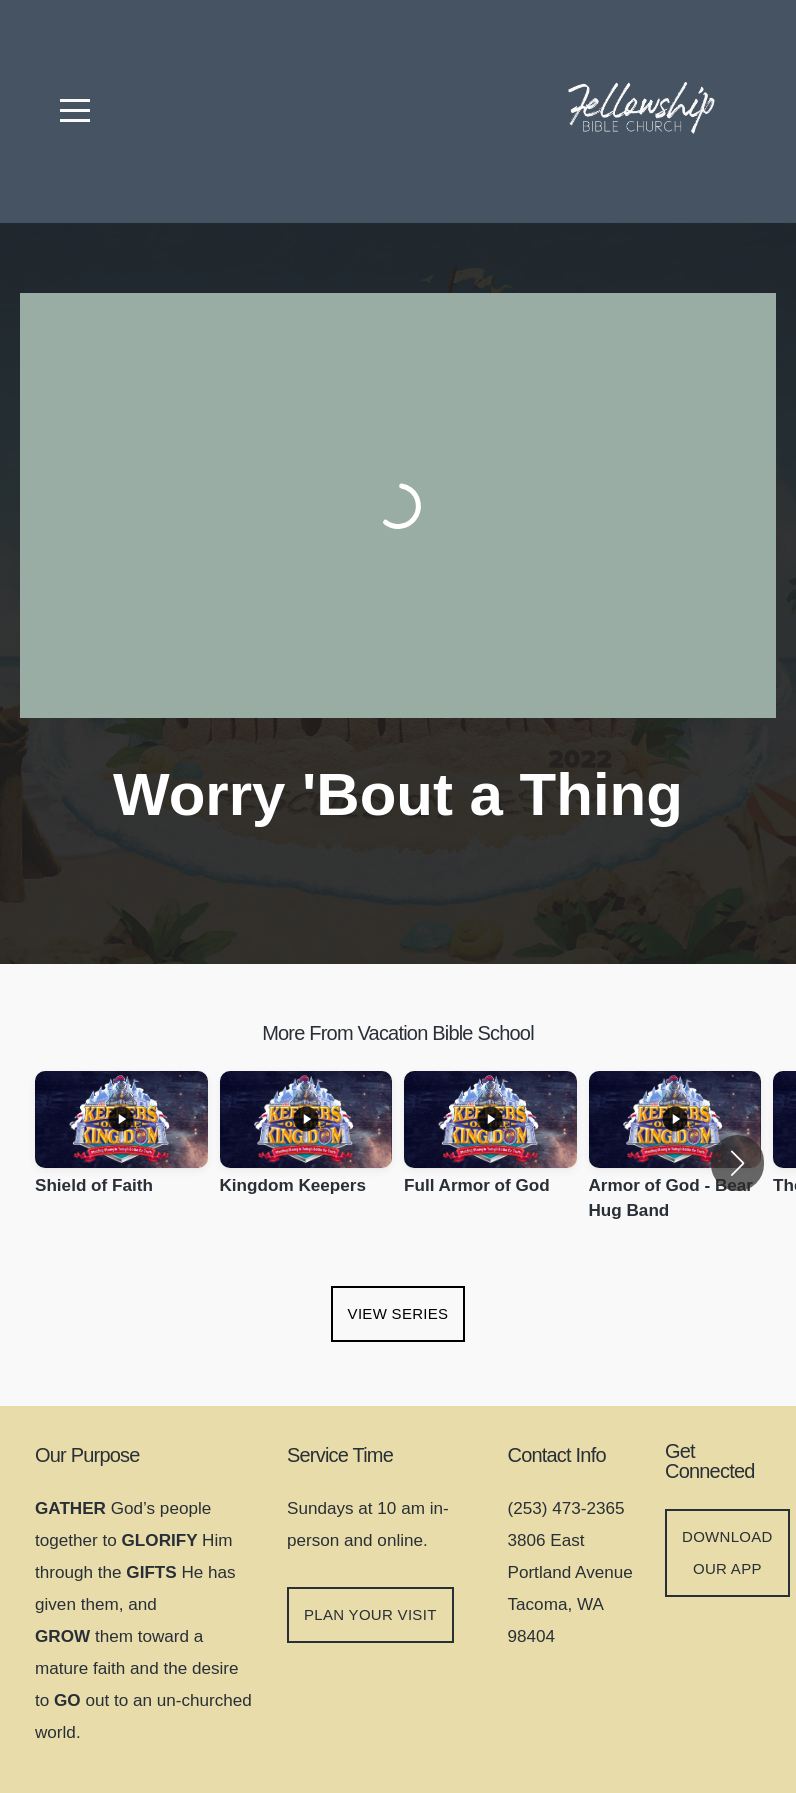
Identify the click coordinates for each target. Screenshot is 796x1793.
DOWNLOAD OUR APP (727, 1552)
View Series (398, 1313)
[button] (737, 1163)
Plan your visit (370, 1614)
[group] (121, 1151)
